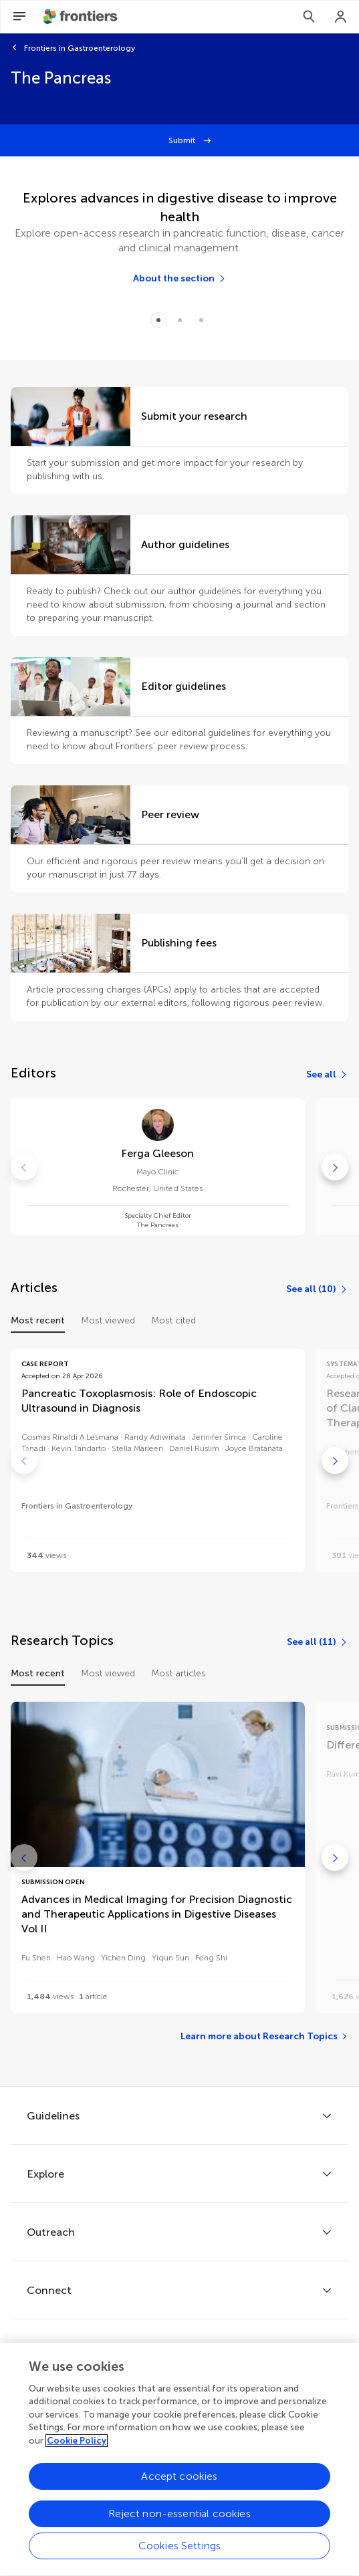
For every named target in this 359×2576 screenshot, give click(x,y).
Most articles (178, 1673)
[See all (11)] (317, 1642)
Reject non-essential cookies (179, 2526)
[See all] (327, 1074)
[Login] (341, 17)
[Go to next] (335, 1167)
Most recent (38, 1320)
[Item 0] (158, 320)
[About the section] (180, 278)
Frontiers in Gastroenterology (79, 48)
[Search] (309, 17)
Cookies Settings (179, 2558)
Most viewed (108, 1320)
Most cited (173, 1320)
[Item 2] (201, 320)
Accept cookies (179, 2488)
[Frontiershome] (81, 17)
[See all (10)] (317, 1289)
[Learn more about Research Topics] (264, 2036)
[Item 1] (180, 320)
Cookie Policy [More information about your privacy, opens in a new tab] (76, 2453)
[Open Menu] (19, 17)
